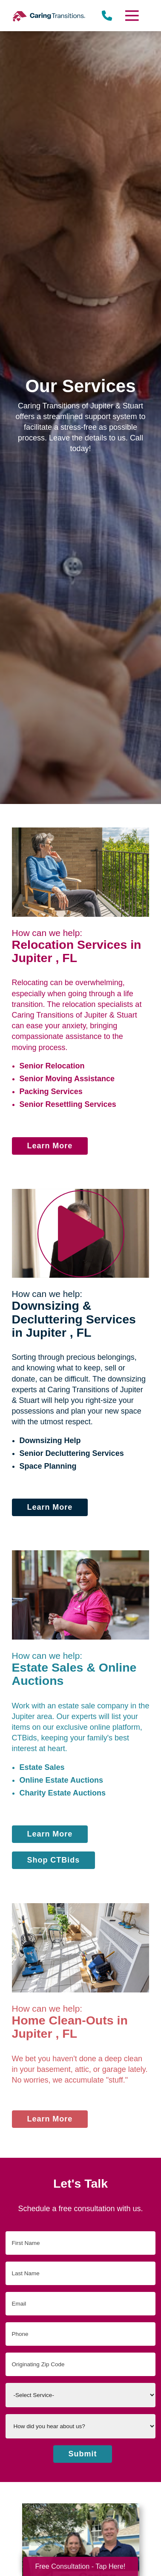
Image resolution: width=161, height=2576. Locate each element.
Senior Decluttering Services (72, 1453)
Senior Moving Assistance (67, 1078)
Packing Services (51, 1091)
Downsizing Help (50, 1440)
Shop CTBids (53, 1860)
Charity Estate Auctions (63, 1793)
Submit (83, 2454)
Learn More (50, 1145)
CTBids (24, 1738)
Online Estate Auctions (61, 1780)
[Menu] (132, 15)
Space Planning (48, 1466)
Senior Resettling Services (68, 1104)
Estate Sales (42, 1767)
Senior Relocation (52, 1066)
